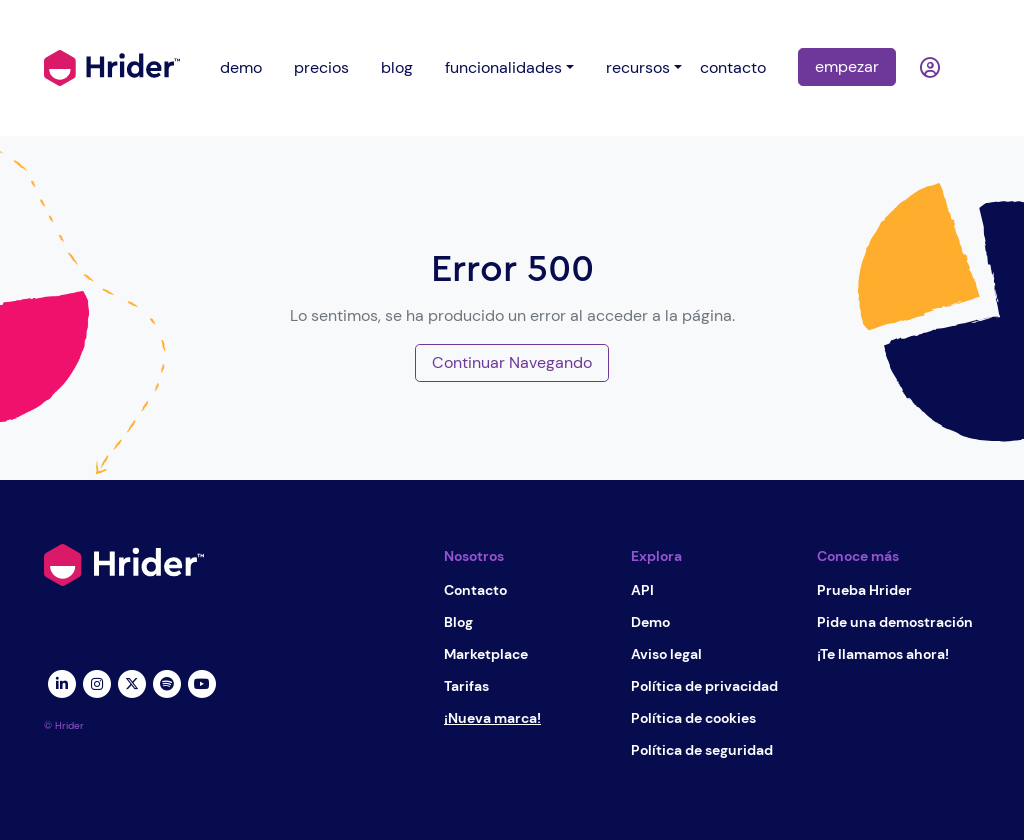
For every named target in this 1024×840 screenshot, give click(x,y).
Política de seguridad (702, 750)
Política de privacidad (704, 686)
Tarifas (466, 686)
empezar (847, 66)
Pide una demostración (895, 622)
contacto (733, 67)
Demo (650, 622)
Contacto (475, 590)
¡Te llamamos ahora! (883, 654)
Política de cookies (693, 718)
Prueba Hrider (864, 590)
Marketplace (486, 654)
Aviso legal (666, 654)
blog (397, 67)
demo (241, 67)
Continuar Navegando (512, 362)
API (642, 590)
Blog (458, 622)
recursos (638, 67)
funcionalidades (503, 67)
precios (321, 67)
